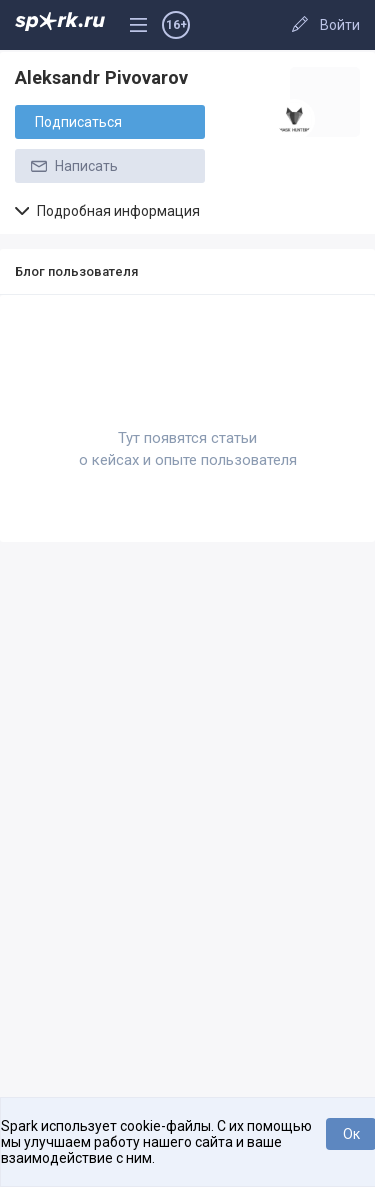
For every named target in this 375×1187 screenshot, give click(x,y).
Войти (340, 25)
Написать (73, 166)
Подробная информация (107, 211)
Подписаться (78, 122)
